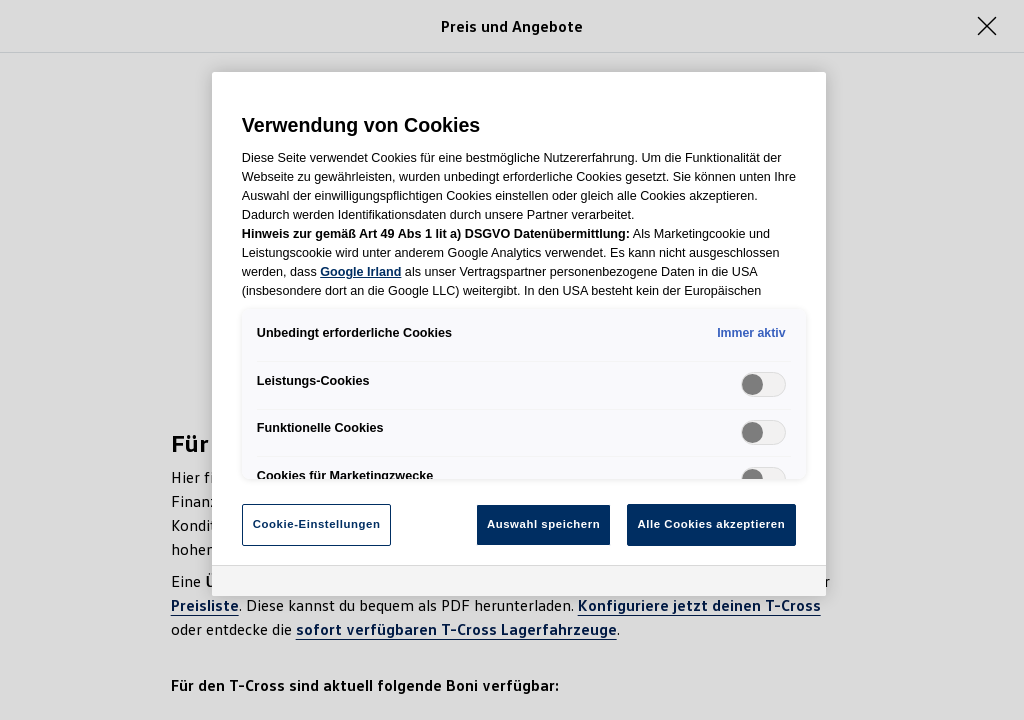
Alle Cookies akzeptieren (712, 524)
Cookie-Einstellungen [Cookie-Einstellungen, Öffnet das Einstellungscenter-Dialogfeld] (317, 524)
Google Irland (360, 272)
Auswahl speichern (543, 524)
